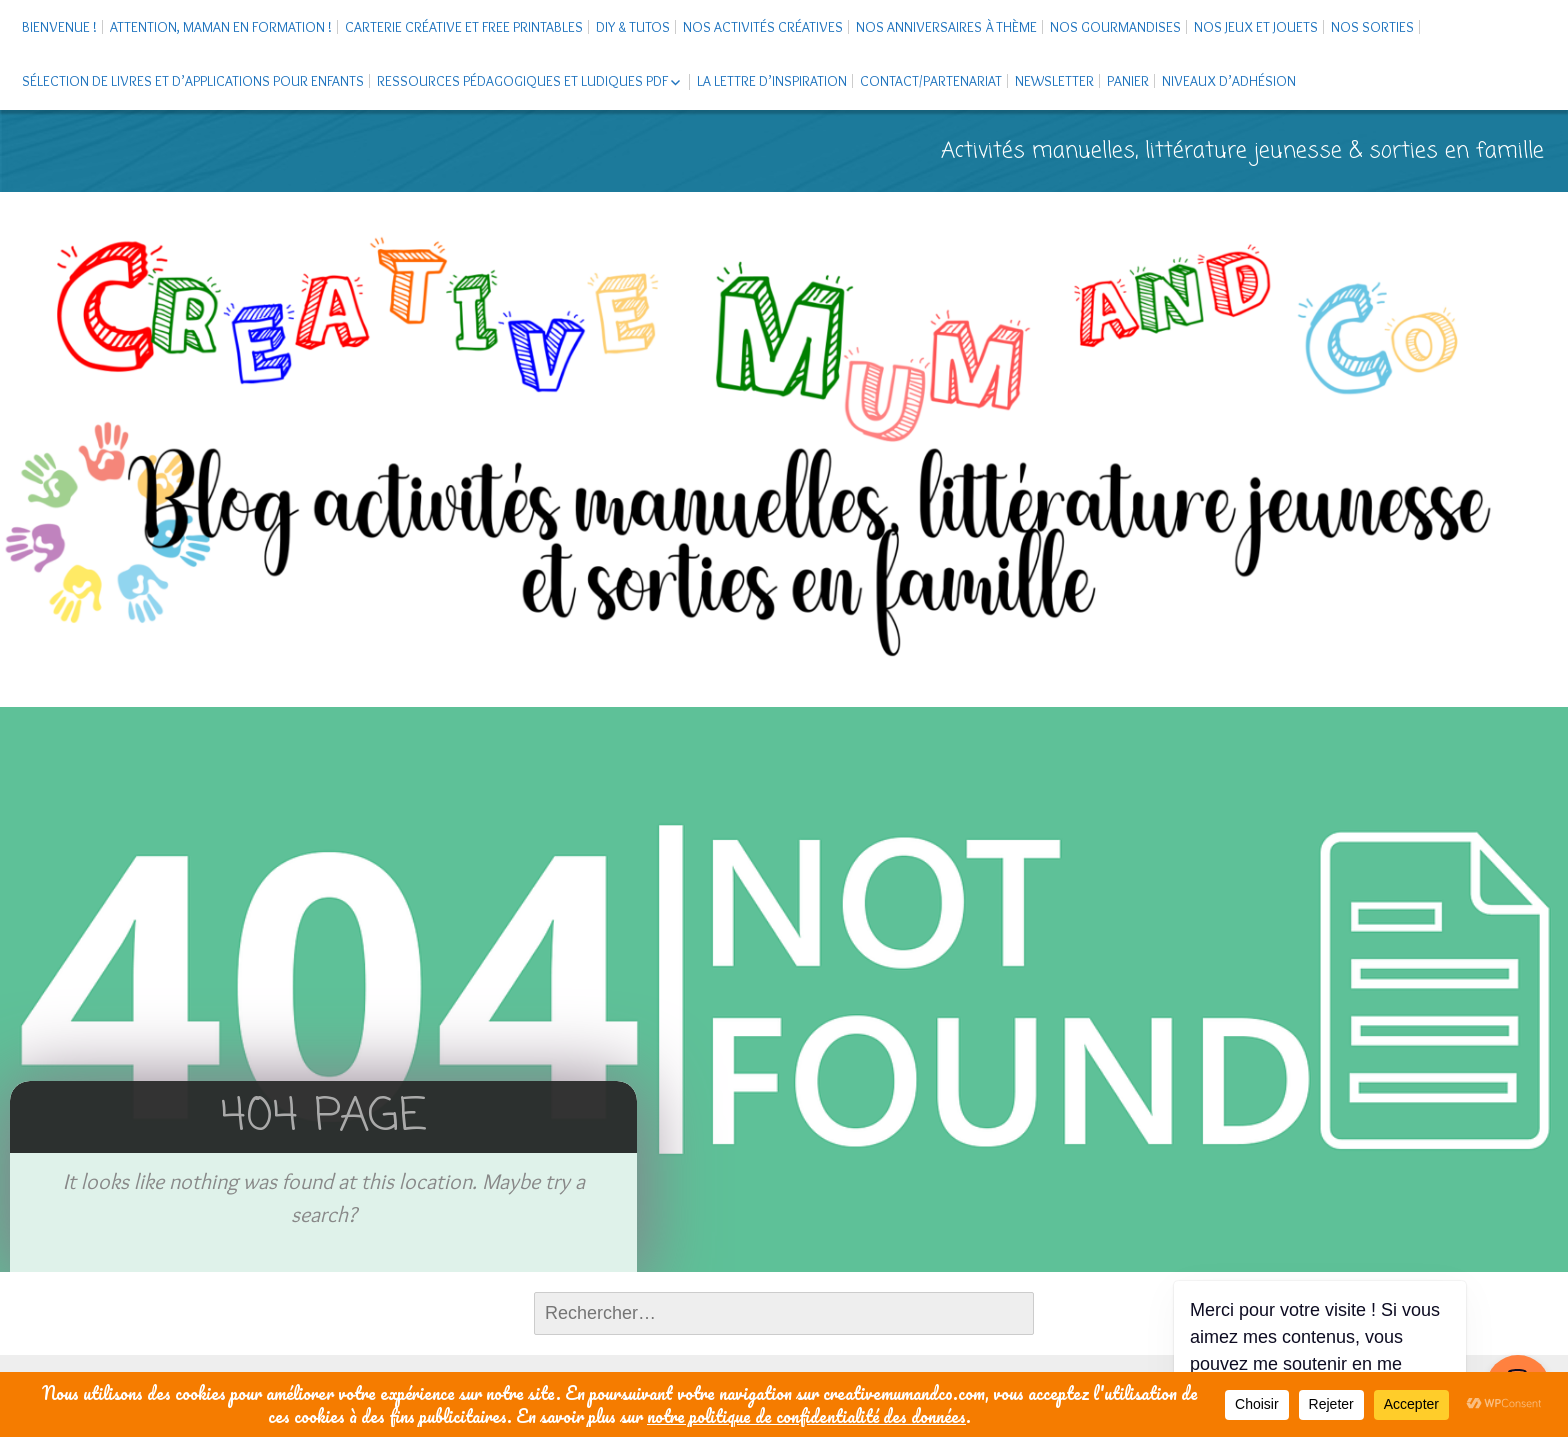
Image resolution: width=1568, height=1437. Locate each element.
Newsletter (1054, 81)
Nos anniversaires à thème (946, 27)
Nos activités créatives (763, 27)
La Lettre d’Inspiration (772, 81)
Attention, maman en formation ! (221, 27)
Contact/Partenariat (931, 81)
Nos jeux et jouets (1256, 27)
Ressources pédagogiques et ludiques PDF (522, 81)
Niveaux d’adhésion (1229, 81)
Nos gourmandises (1115, 27)
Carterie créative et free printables (464, 27)
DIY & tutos (633, 27)
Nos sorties (1372, 27)
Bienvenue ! (59, 27)
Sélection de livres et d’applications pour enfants (193, 81)
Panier (1128, 81)
